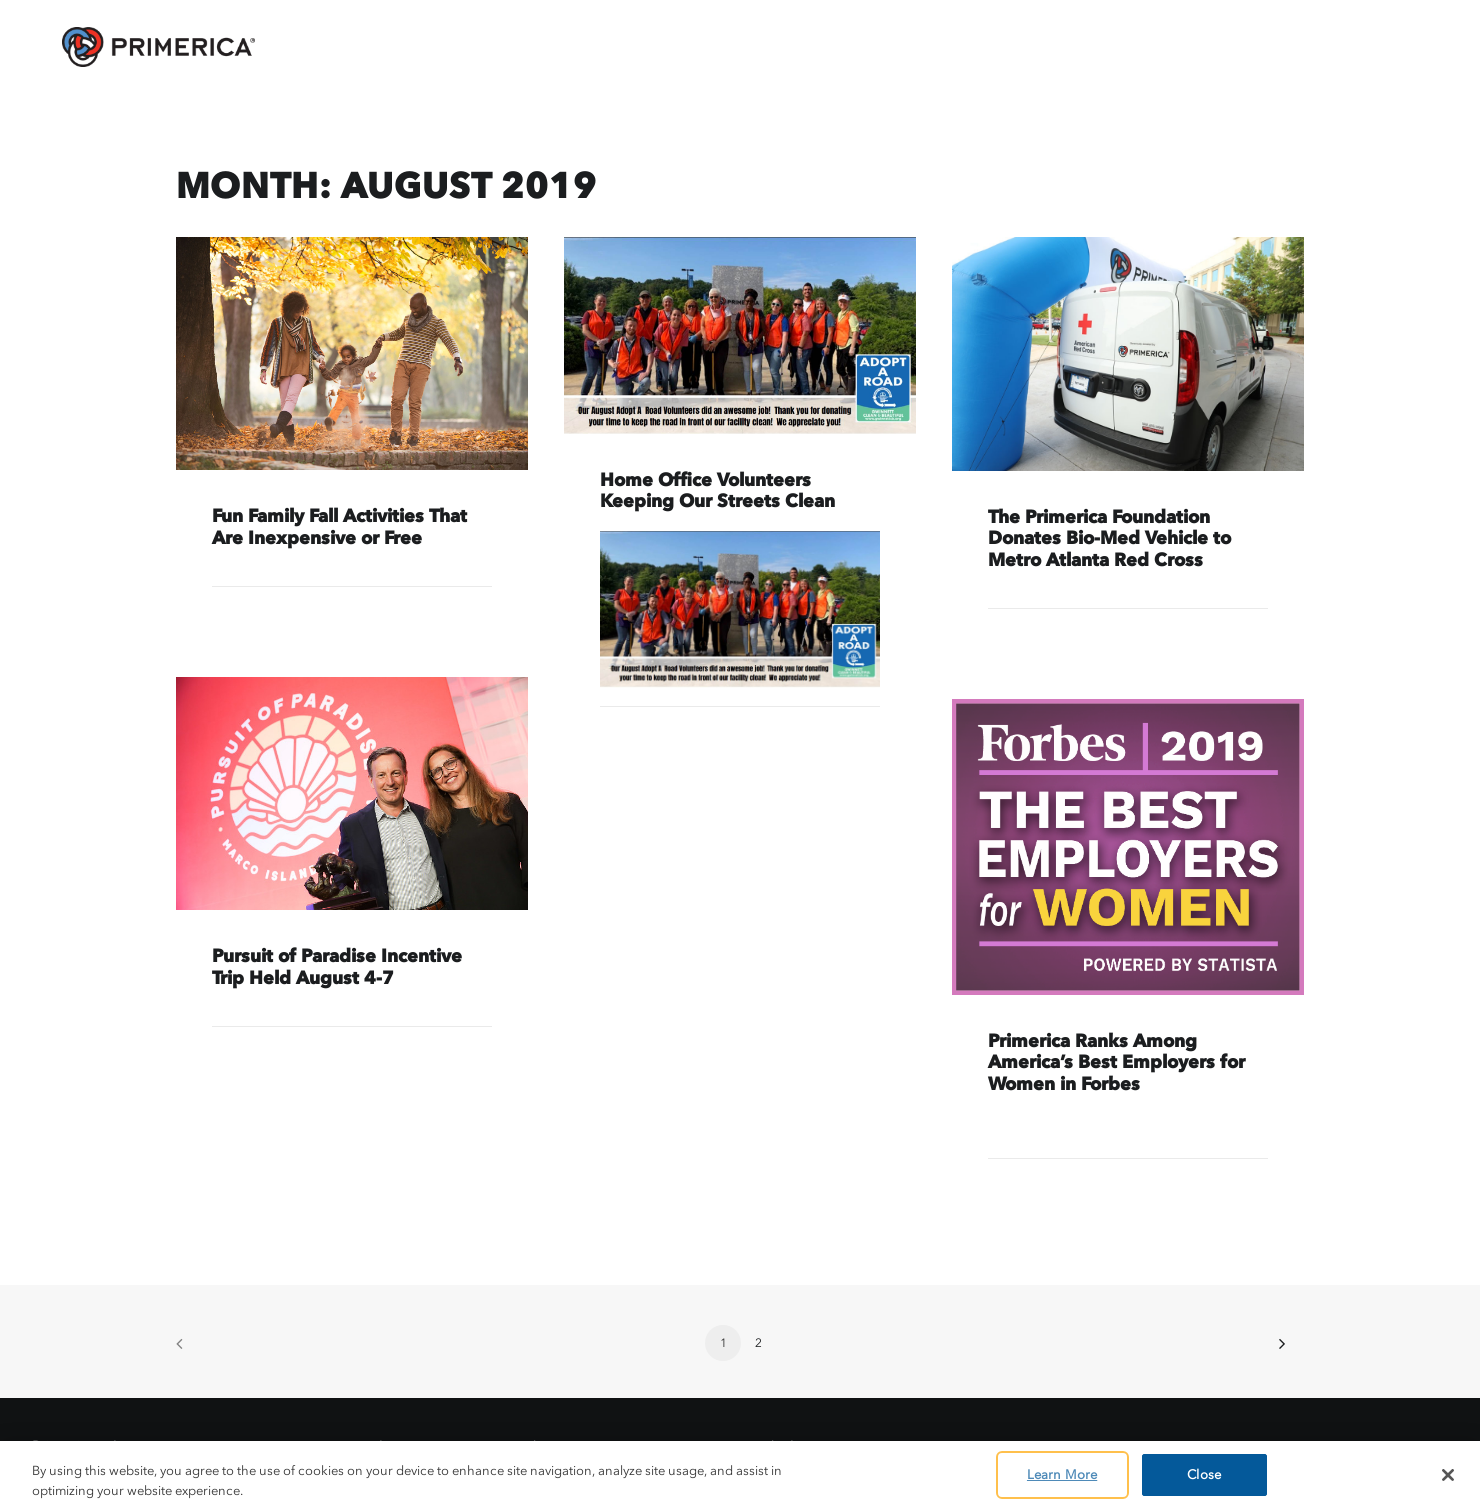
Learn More (1062, 1474)
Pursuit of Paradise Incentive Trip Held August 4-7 (337, 967)
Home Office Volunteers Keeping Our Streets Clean (717, 491)
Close (1204, 1474)
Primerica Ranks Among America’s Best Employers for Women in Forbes (1116, 1062)
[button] (352, 353)
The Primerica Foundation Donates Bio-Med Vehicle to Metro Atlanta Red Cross (1109, 538)
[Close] (1448, 1475)
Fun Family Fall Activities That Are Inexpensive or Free (339, 527)
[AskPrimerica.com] (128, 47)
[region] (740, 1476)
